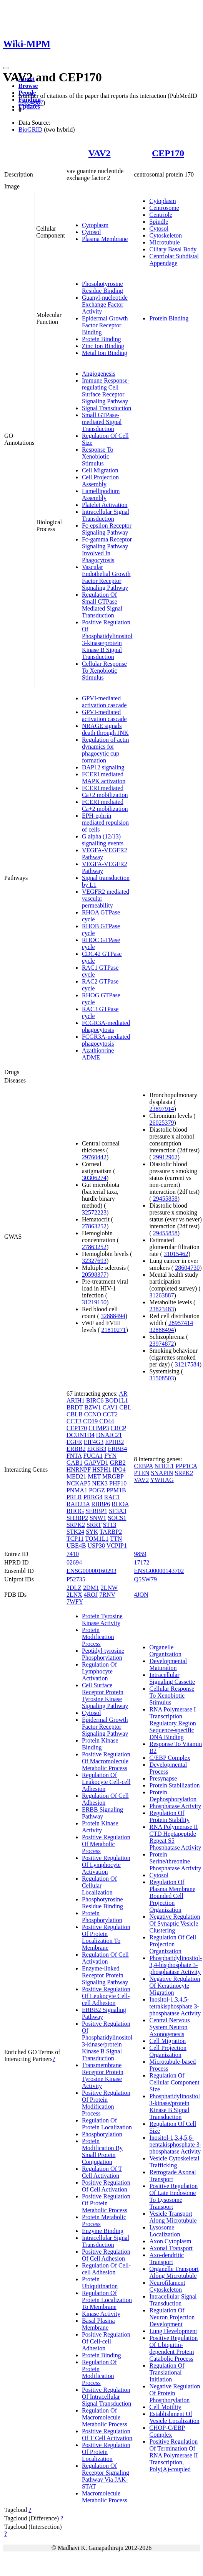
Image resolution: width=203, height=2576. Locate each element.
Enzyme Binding (102, 2231)
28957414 (180, 1323)
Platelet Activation (105, 505)
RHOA (119, 1504)
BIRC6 (94, 1400)
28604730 (187, 1267)
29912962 (165, 1157)
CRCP (118, 1428)
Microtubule (164, 242)
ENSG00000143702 (159, 1571)
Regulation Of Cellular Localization (99, 1885)
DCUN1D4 (81, 1435)
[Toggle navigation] (6, 68)
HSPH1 (101, 1469)
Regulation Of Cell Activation (105, 1958)
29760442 (94, 1157)
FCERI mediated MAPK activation (103, 777)
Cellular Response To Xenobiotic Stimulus (104, 670)
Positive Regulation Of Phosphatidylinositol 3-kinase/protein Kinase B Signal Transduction (107, 639)
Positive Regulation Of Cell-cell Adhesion (106, 2341)
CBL (125, 1407)
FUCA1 (93, 1455)
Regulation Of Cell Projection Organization (172, 1944)
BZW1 (92, 1407)
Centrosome (164, 208)
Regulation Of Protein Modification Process (99, 2372)
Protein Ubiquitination (100, 2282)
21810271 (114, 1330)
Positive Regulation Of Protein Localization (106, 2452)
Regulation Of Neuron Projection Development (172, 2317)
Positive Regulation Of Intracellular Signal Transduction (106, 2396)
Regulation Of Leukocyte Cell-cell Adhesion (106, 1782)
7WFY (75, 1601)
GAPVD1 (96, 1462)
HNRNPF (79, 1469)
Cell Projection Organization (167, 2051)
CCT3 (74, 1421)
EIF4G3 (94, 1442)
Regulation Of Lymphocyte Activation (99, 1671)
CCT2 (110, 1414)
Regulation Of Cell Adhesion (105, 1799)
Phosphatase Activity (175, 1806)
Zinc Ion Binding (103, 346)
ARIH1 (76, 1400)
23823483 (161, 1309)
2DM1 (91, 1587)
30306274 (94, 1178)
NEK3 (100, 1483)
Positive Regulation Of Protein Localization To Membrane (106, 1937)
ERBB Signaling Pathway (102, 1813)
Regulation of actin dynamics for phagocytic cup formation (105, 750)
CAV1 (110, 1407)
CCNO (92, 1414)
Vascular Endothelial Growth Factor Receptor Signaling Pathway (106, 577)
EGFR (74, 1442)
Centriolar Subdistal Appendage (173, 259)
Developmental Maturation (168, 1664)
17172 (141, 1562)
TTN (116, 1538)
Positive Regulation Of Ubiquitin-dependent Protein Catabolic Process (173, 2348)
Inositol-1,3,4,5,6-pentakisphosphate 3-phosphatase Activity (175, 2144)
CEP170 (168, 153)
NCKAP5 (78, 1483)
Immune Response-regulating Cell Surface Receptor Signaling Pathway (106, 390)
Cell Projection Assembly (100, 480)
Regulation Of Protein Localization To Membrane (107, 2300)
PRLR (74, 1497)
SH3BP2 (77, 1518)
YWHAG (161, 1480)
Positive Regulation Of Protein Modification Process (106, 2103)
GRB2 (118, 1462)
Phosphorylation (102, 2134)
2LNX (74, 1594)
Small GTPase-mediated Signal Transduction (102, 422)
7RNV (107, 1594)
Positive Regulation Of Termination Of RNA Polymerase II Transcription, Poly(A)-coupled (173, 2455)
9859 (140, 1554)
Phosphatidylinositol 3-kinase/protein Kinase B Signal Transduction (174, 2106)
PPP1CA (186, 1466)
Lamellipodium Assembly (101, 494)
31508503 (161, 1378)
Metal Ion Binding (104, 353)
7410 (73, 1554)
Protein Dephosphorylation (172, 1795)
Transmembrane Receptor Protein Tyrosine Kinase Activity (102, 2075)
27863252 (94, 1226)
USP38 (96, 1545)
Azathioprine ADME (98, 1054)
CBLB (75, 1414)
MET (94, 1476)
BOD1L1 (116, 1400)
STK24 (75, 1531)
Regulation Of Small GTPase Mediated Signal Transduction (102, 605)
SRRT (94, 1525)
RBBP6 (100, 1504)
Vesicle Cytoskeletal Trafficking (174, 2161)
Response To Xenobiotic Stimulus (97, 456)
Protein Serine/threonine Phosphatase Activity (175, 1861)
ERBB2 (76, 1449)
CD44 (106, 1421)
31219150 (94, 1302)
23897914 (161, 1109)
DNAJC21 (109, 1435)
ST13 (109, 1525)
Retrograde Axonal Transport (172, 2175)
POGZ (97, 1490)
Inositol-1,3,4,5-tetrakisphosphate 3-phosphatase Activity (175, 2006)
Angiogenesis (98, 373)
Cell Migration (100, 470)
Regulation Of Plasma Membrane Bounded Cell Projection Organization (172, 1896)
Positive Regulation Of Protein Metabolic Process (106, 2203)
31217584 (187, 1364)
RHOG (75, 1511)
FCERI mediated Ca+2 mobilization (105, 791)
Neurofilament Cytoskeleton (167, 2286)
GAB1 (75, 1462)
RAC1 (112, 1497)
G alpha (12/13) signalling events (102, 840)
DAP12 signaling (103, 767)
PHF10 (117, 1483)
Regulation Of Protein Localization (107, 2123)
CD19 (90, 1421)
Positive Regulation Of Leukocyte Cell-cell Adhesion (106, 1996)
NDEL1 (164, 1466)
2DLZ (74, 1587)
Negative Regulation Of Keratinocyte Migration (174, 1985)
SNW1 (98, 1518)
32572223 (94, 1212)
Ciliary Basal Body (172, 249)
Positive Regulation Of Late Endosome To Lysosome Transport (173, 2196)
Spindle (158, 221)
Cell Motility (165, 2407)
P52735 (76, 1579)
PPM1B (116, 1490)
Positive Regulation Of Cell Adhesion (106, 2255)
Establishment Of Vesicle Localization (174, 2417)
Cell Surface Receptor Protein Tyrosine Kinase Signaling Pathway (105, 1695)
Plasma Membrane (105, 239)
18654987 (30, 102)
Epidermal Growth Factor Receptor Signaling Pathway (105, 1726)
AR (123, 1393)
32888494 (113, 1316)
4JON (141, 1594)
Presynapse (163, 1778)
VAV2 (99, 153)
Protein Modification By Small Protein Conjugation (102, 2151)
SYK (92, 1531)
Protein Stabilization (174, 1785)
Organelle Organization (165, 1650)
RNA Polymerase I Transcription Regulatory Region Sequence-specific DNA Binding (172, 1723)
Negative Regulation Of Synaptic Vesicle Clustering (174, 1923)
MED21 (77, 1476)
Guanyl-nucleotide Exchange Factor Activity (105, 304)
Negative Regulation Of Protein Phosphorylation (174, 2393)
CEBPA (143, 1466)
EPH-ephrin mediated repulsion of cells (105, 822)
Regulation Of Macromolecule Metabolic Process (104, 2417)
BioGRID (30, 129)
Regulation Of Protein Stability (169, 1816)
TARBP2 (111, 1531)
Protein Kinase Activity (100, 1826)
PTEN (141, 1473)
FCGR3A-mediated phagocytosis (106, 1026)
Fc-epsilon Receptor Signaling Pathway (106, 529)
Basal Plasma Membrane (98, 2324)
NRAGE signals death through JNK (105, 729)
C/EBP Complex (169, 1757)
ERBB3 (96, 1449)
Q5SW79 (145, 1579)
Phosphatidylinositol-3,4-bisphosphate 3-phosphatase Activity (175, 1965)
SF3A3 (117, 1511)
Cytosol (91, 232)
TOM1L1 (96, 1538)
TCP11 (75, 1538)
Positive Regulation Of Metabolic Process (106, 1844)
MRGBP (112, 1476)
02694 (74, 1562)
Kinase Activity (101, 2313)
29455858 (165, 1198)
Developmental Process (168, 1768)
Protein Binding (101, 339)
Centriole (160, 214)
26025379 (161, 1122)
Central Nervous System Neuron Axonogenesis (169, 2027)
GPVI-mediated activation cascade (104, 701)
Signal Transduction (106, 408)
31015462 (176, 1254)
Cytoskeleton (165, 235)
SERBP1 (96, 1511)
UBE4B (76, 1545)
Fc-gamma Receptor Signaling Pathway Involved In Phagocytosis (107, 549)
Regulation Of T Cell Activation (102, 2172)
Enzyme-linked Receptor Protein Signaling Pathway (105, 1975)
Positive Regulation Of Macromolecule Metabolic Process (106, 1761)
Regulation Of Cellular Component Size (174, 2082)
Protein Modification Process (98, 1637)
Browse (28, 86)
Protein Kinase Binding (100, 1744)
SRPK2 (76, 1525)
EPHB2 (114, 1442)
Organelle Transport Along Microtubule (173, 2272)
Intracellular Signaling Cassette (172, 1678)
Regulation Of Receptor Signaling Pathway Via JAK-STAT (105, 2476)
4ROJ (91, 1594)
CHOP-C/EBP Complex (167, 2431)
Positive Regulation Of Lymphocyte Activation (106, 1865)
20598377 (94, 1274)
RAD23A (78, 1504)
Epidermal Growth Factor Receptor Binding (105, 325)
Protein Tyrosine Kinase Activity (102, 1619)
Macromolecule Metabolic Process (104, 2496)
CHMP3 (98, 1428)
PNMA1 (77, 1490)
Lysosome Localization (164, 2231)
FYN (110, 1455)
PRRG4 (93, 1497)
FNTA (74, 1455)
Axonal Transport (170, 2248)
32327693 (94, 1260)
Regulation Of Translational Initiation (166, 2372)
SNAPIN (162, 1473)
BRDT (75, 1407)
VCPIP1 (116, 1545)
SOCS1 (117, 1518)
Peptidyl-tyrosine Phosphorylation (103, 1654)
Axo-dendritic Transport (166, 2258)
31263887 (161, 1295)
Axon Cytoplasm (170, 2241)
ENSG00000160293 (91, 1571)
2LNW (109, 1587)
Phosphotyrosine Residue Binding (102, 287)
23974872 (161, 1343)
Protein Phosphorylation (102, 1916)
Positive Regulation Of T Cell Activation (107, 2434)
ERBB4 (117, 1449)
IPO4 (119, 1469)
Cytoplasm (95, 225)
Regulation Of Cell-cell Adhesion (106, 2269)
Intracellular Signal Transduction (105, 515)
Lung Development (173, 2331)
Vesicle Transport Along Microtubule (172, 2217)
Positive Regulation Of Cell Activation (106, 2186)
